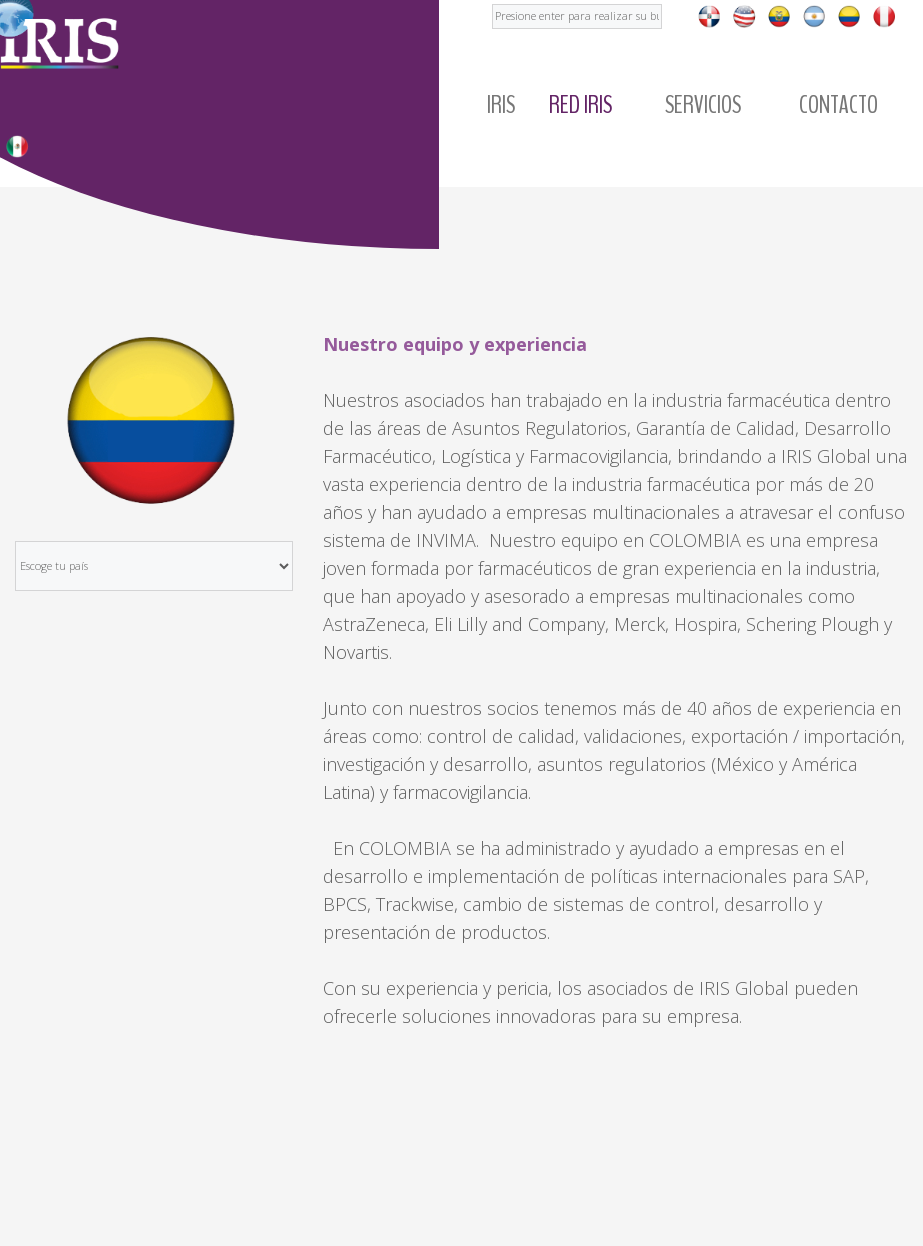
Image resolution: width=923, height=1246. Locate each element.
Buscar (492, 0)
